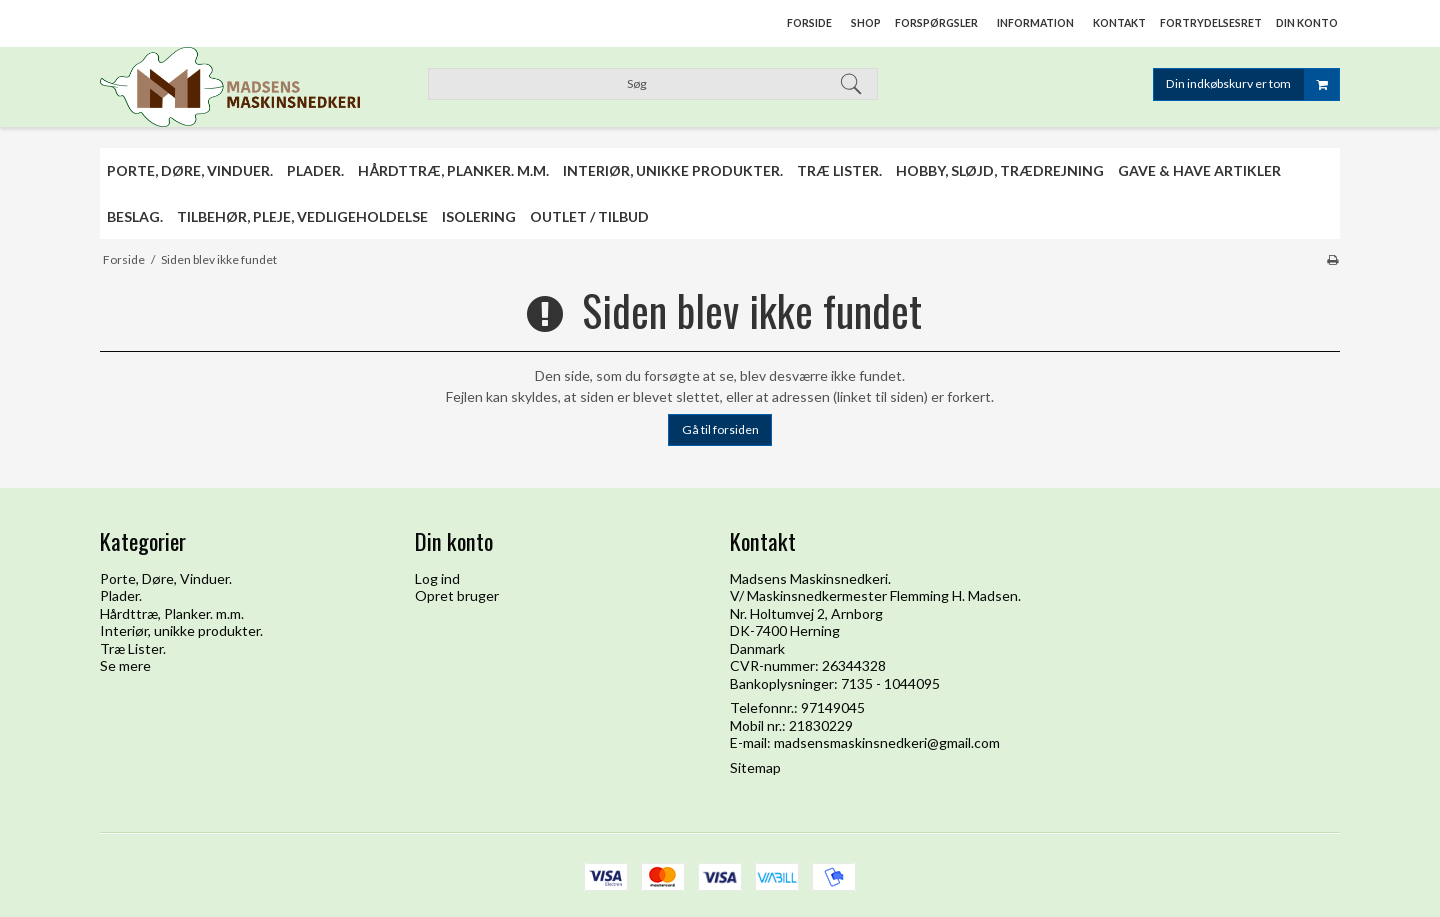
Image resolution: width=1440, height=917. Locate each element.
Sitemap (755, 767)
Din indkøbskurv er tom (1252, 84)
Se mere (125, 665)
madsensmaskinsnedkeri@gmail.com (887, 742)
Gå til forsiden (720, 429)
